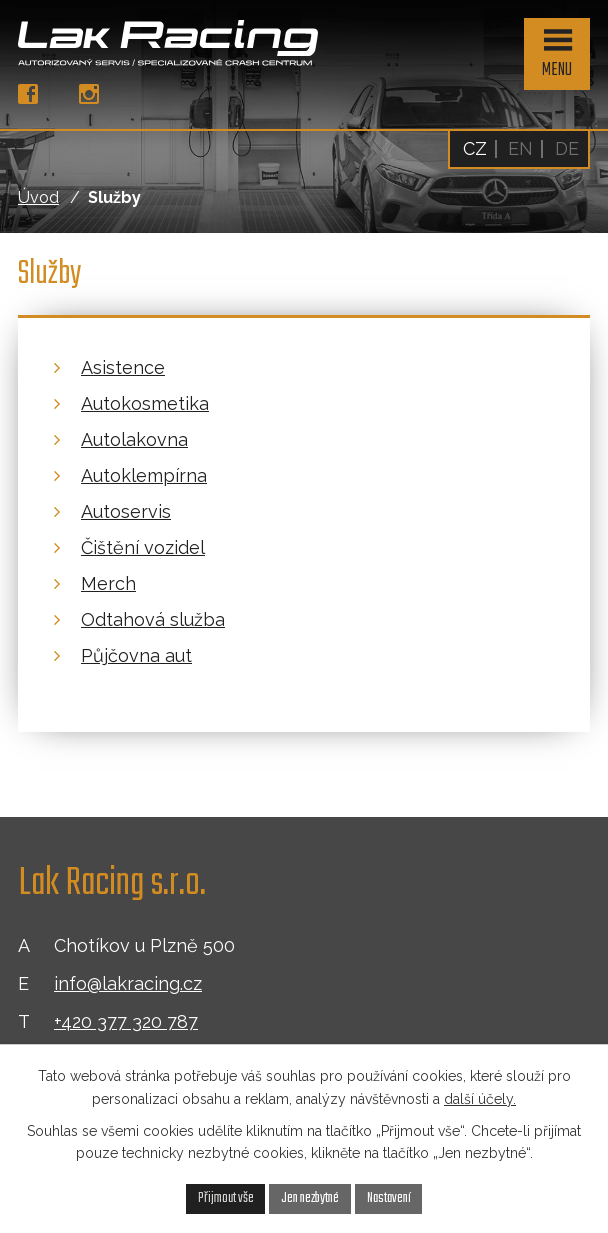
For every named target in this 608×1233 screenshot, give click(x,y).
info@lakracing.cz (128, 983)
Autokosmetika (145, 403)
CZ (475, 148)
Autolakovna (134, 439)
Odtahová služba (153, 619)
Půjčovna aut (136, 655)
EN (520, 148)
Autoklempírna (144, 475)
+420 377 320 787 (126, 1021)
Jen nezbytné (310, 1198)
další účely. (480, 1099)
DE (567, 148)
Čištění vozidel (143, 547)
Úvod (38, 197)
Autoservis (126, 511)
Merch (108, 583)
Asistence (123, 367)
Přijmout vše (226, 1198)
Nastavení (389, 1198)
